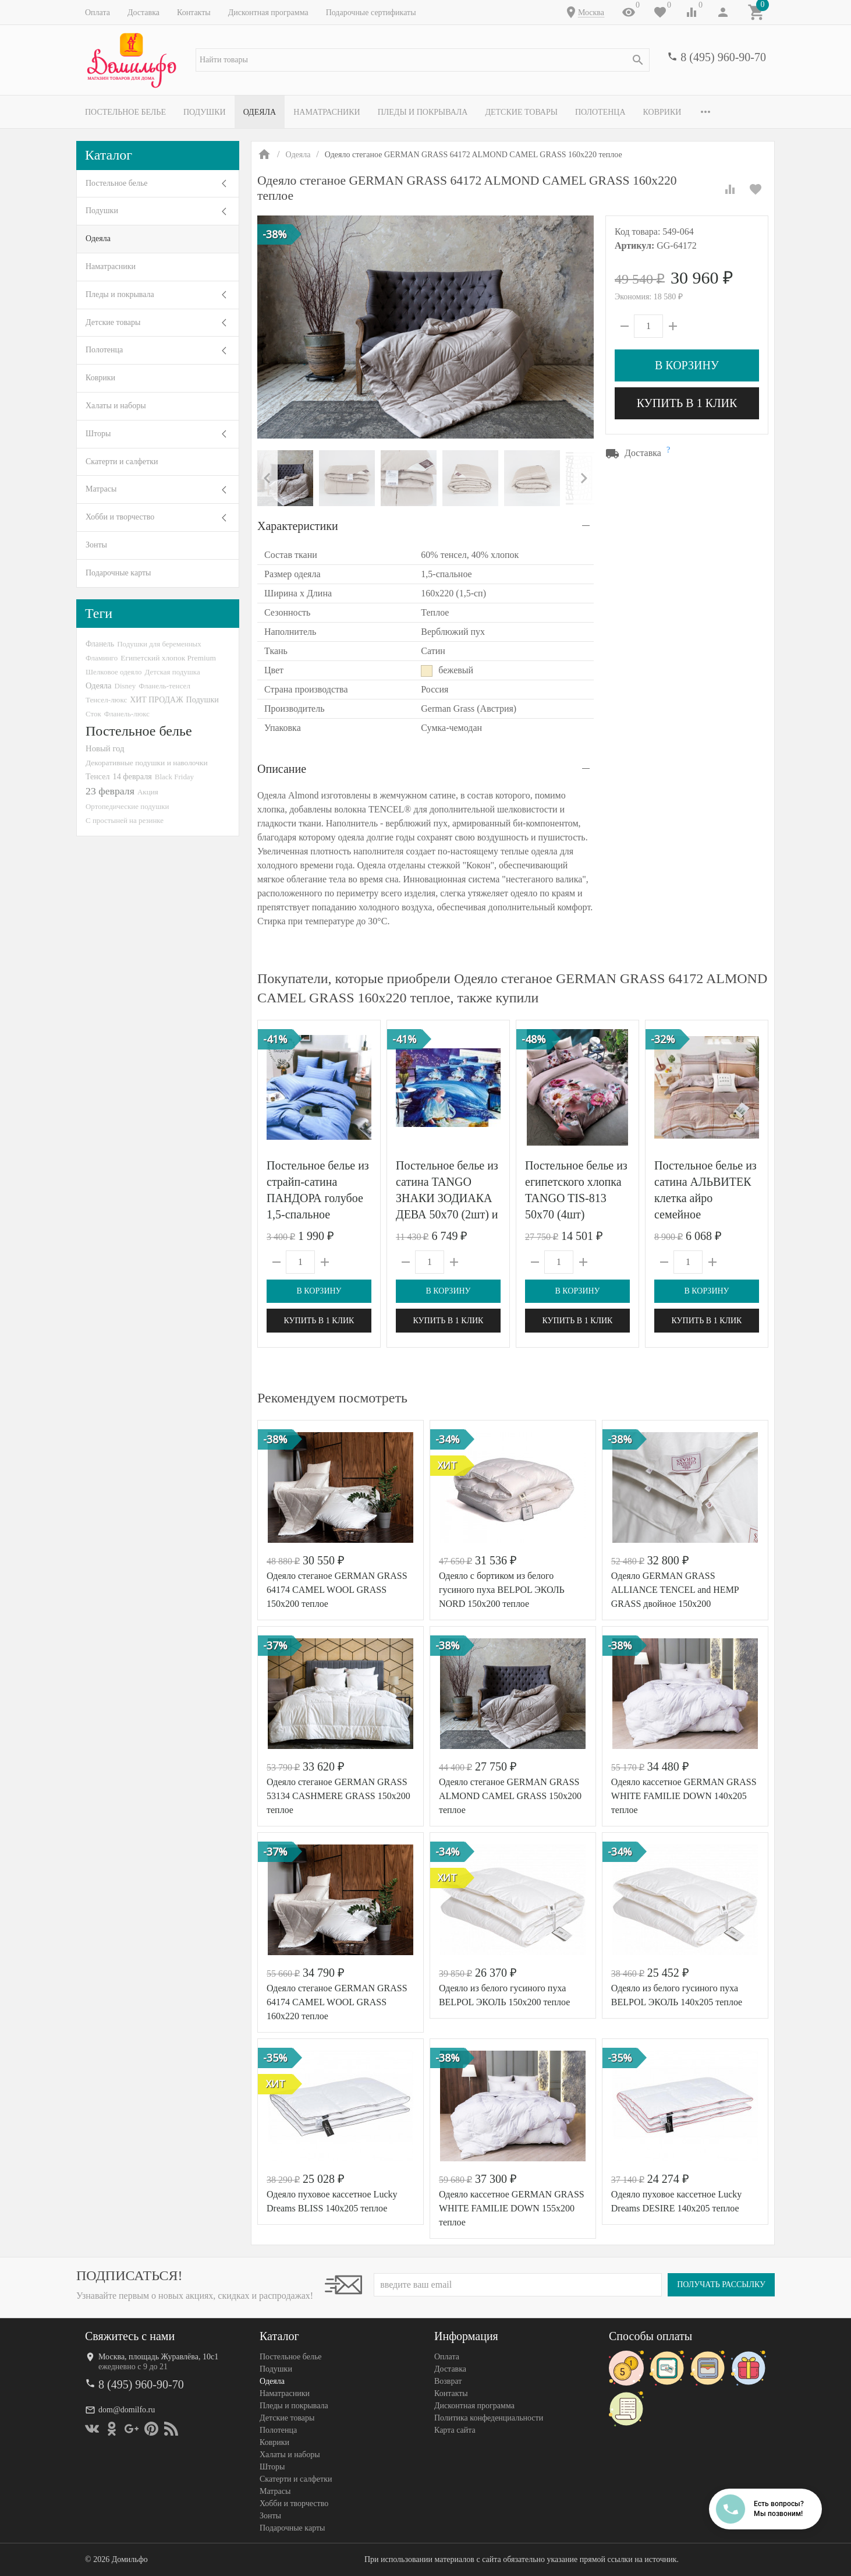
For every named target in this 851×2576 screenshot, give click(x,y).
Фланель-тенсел (164, 685)
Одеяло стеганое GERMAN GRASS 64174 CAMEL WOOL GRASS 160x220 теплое (337, 2002)
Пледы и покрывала (423, 112)
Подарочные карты (118, 572)
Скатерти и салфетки (122, 461)
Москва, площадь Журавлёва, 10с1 (158, 2356)
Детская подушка (172, 671)
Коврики (662, 112)
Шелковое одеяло (113, 671)
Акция (147, 791)
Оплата (97, 12)
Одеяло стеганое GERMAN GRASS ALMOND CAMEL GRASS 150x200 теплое (510, 1796)
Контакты (194, 12)
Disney (125, 685)
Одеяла (259, 112)
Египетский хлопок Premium (168, 657)
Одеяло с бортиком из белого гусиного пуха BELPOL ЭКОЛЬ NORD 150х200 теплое (502, 1590)
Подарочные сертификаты (371, 12)
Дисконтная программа (268, 12)
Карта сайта (455, 2430)
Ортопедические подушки (127, 806)
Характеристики (297, 526)
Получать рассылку (721, 2284)
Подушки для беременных (159, 643)
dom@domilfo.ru (126, 2409)
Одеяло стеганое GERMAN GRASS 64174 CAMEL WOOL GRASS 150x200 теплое (337, 1590)
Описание (281, 768)
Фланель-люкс (127, 714)
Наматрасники (326, 112)
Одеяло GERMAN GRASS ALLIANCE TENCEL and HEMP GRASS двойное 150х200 (675, 1590)
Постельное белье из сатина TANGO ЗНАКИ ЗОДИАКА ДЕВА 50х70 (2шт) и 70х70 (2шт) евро (447, 1198)
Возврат (448, 2381)
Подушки (204, 112)
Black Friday (174, 776)
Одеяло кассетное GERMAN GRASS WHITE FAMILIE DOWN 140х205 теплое (684, 1796)
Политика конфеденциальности (488, 2418)
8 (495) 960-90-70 (723, 57)
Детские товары (521, 112)
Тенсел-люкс (106, 699)
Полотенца (600, 112)
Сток (93, 713)
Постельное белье (125, 112)
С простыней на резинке (125, 820)
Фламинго (102, 657)
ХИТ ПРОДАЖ (156, 699)
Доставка (143, 12)
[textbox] (423, 60)
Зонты (96, 544)
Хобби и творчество (120, 517)
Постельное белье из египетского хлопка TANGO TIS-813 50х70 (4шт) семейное (576, 1198)
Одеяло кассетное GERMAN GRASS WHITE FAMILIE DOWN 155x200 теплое (511, 2208)
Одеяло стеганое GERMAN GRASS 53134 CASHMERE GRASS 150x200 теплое (338, 1796)
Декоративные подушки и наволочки (147, 762)
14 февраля (132, 776)
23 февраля (110, 791)
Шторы (98, 433)
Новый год (105, 748)
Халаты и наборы (116, 405)
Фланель (100, 643)
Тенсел (98, 776)
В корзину (687, 365)
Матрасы (101, 489)
